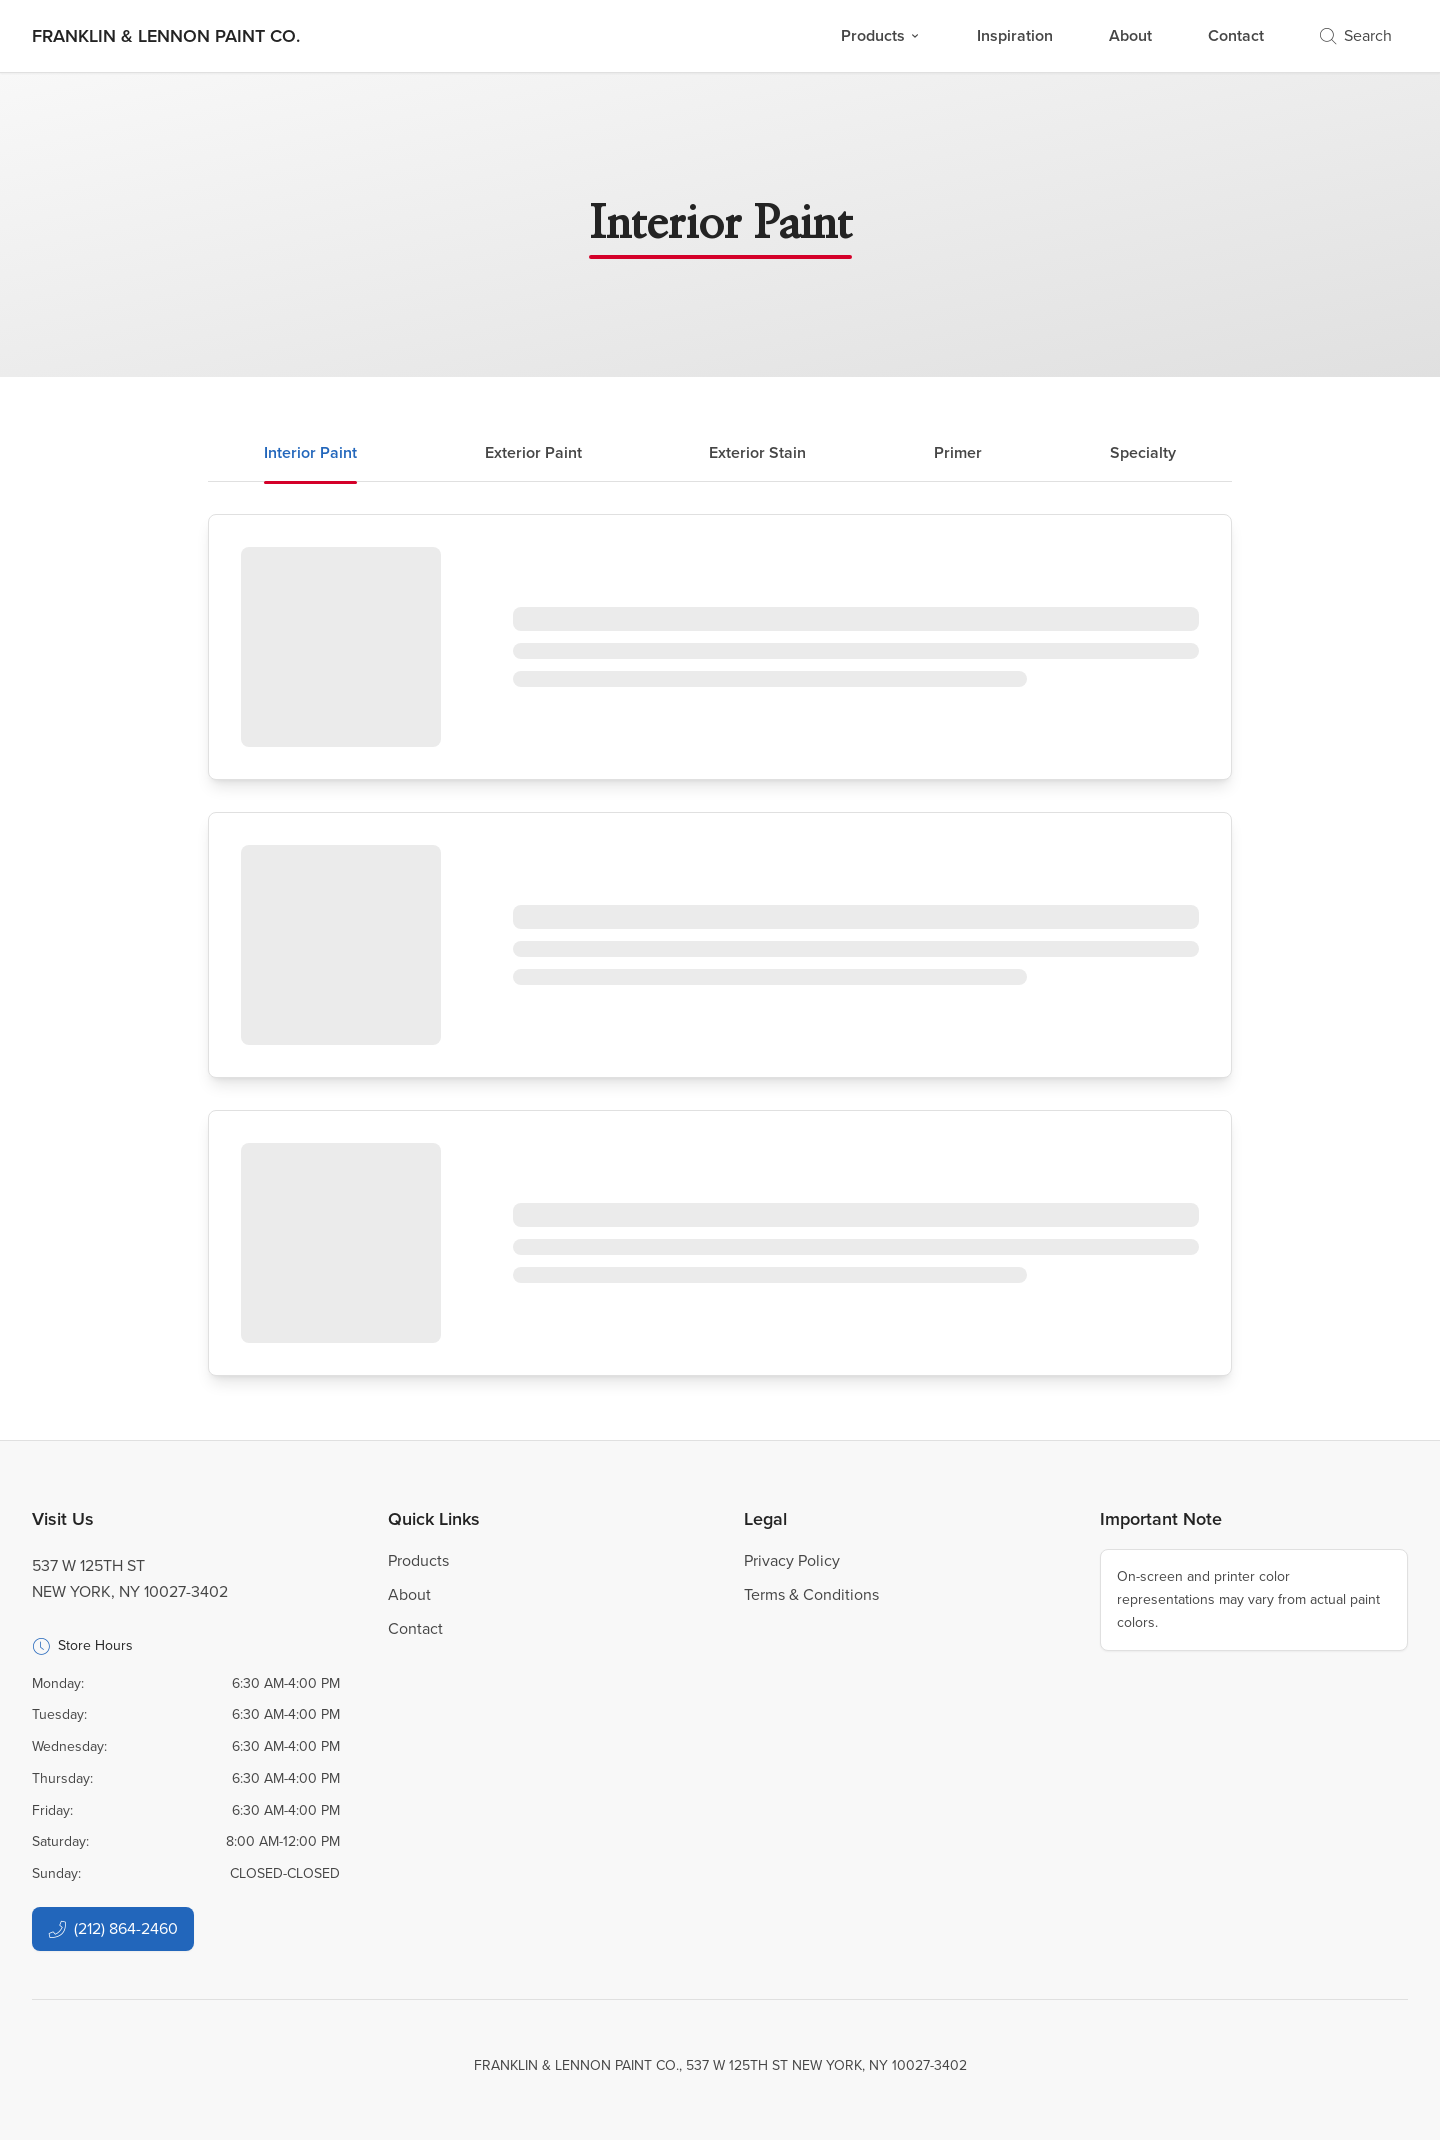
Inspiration (1015, 35)
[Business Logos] (166, 36)
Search (1356, 35)
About (1130, 35)
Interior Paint (310, 452)
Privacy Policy (792, 1560)
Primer (958, 452)
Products (881, 35)
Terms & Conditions (811, 1594)
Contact (1236, 35)
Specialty (1143, 452)
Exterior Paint (533, 452)
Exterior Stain (757, 452)
